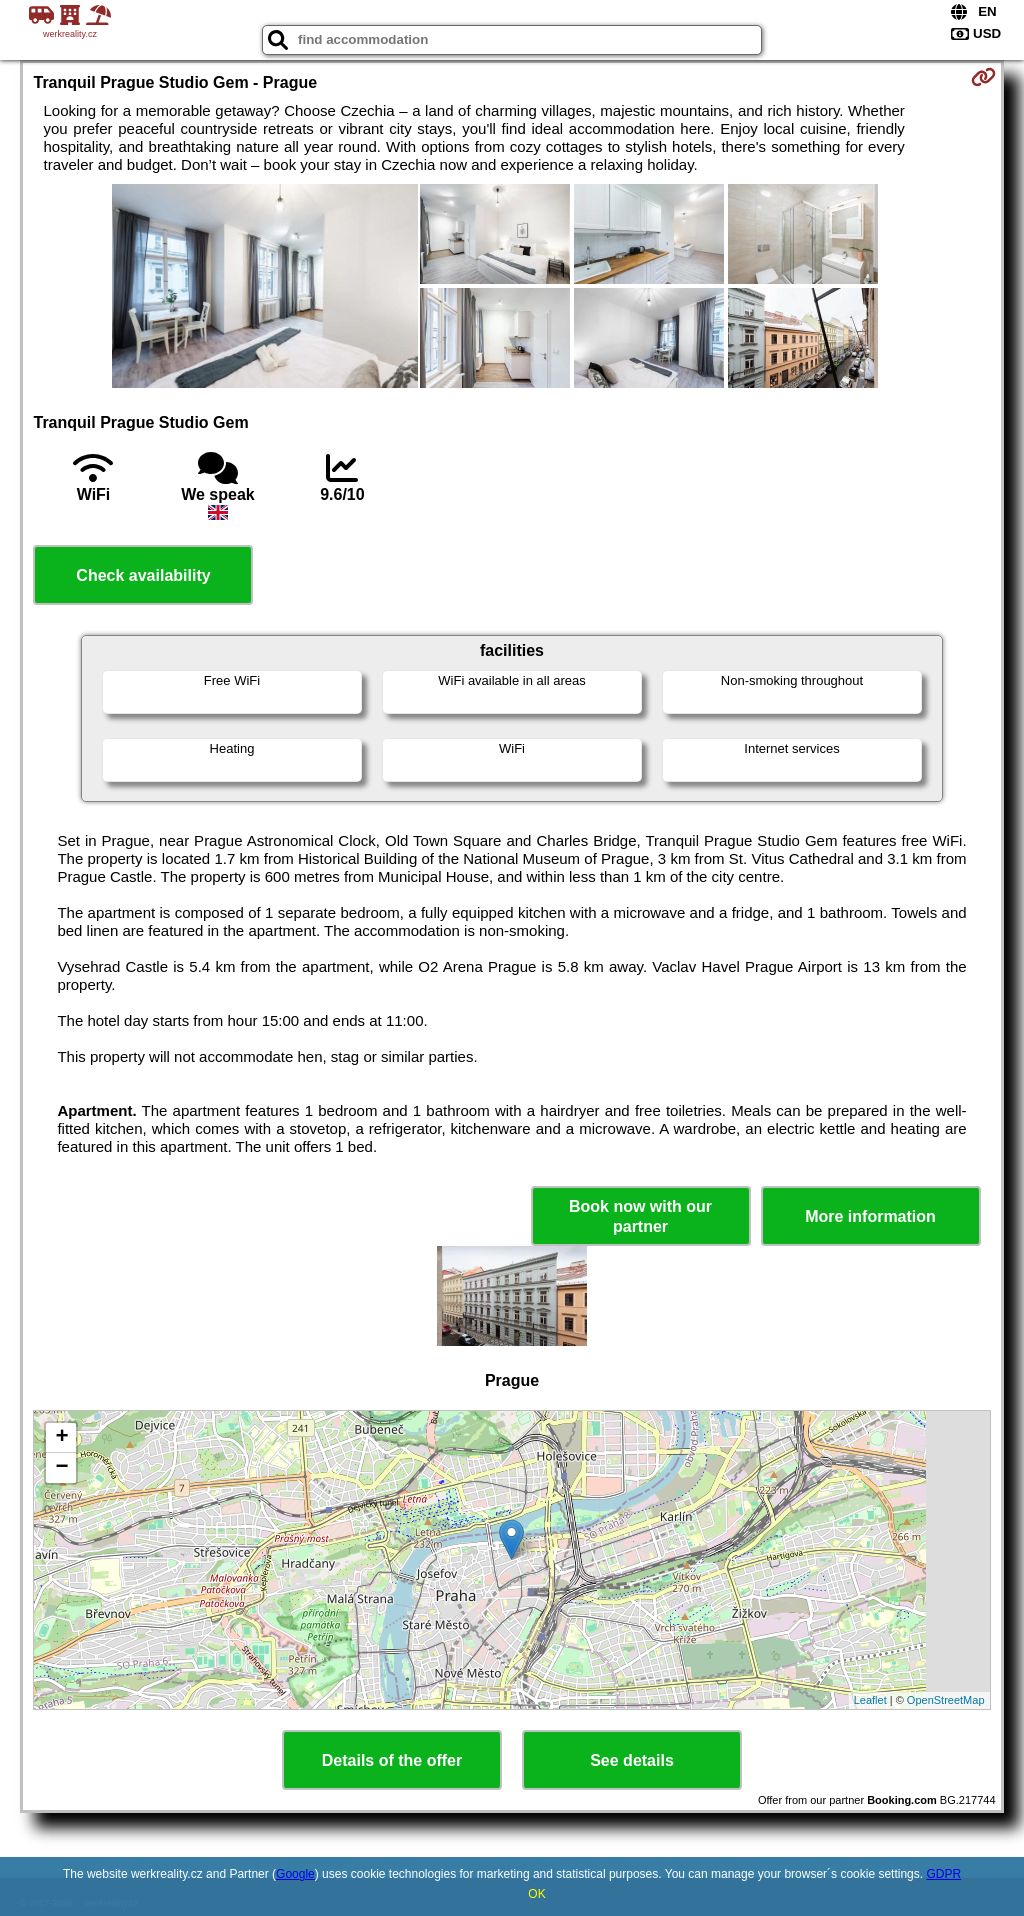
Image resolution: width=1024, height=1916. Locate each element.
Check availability (143, 575)
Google (295, 1874)
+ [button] (61, 1438)
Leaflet (870, 1700)
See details (632, 1760)
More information (870, 1216)
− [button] (61, 1468)
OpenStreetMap (946, 1700)
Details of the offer (392, 1760)
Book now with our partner (640, 1216)
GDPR (943, 1874)
